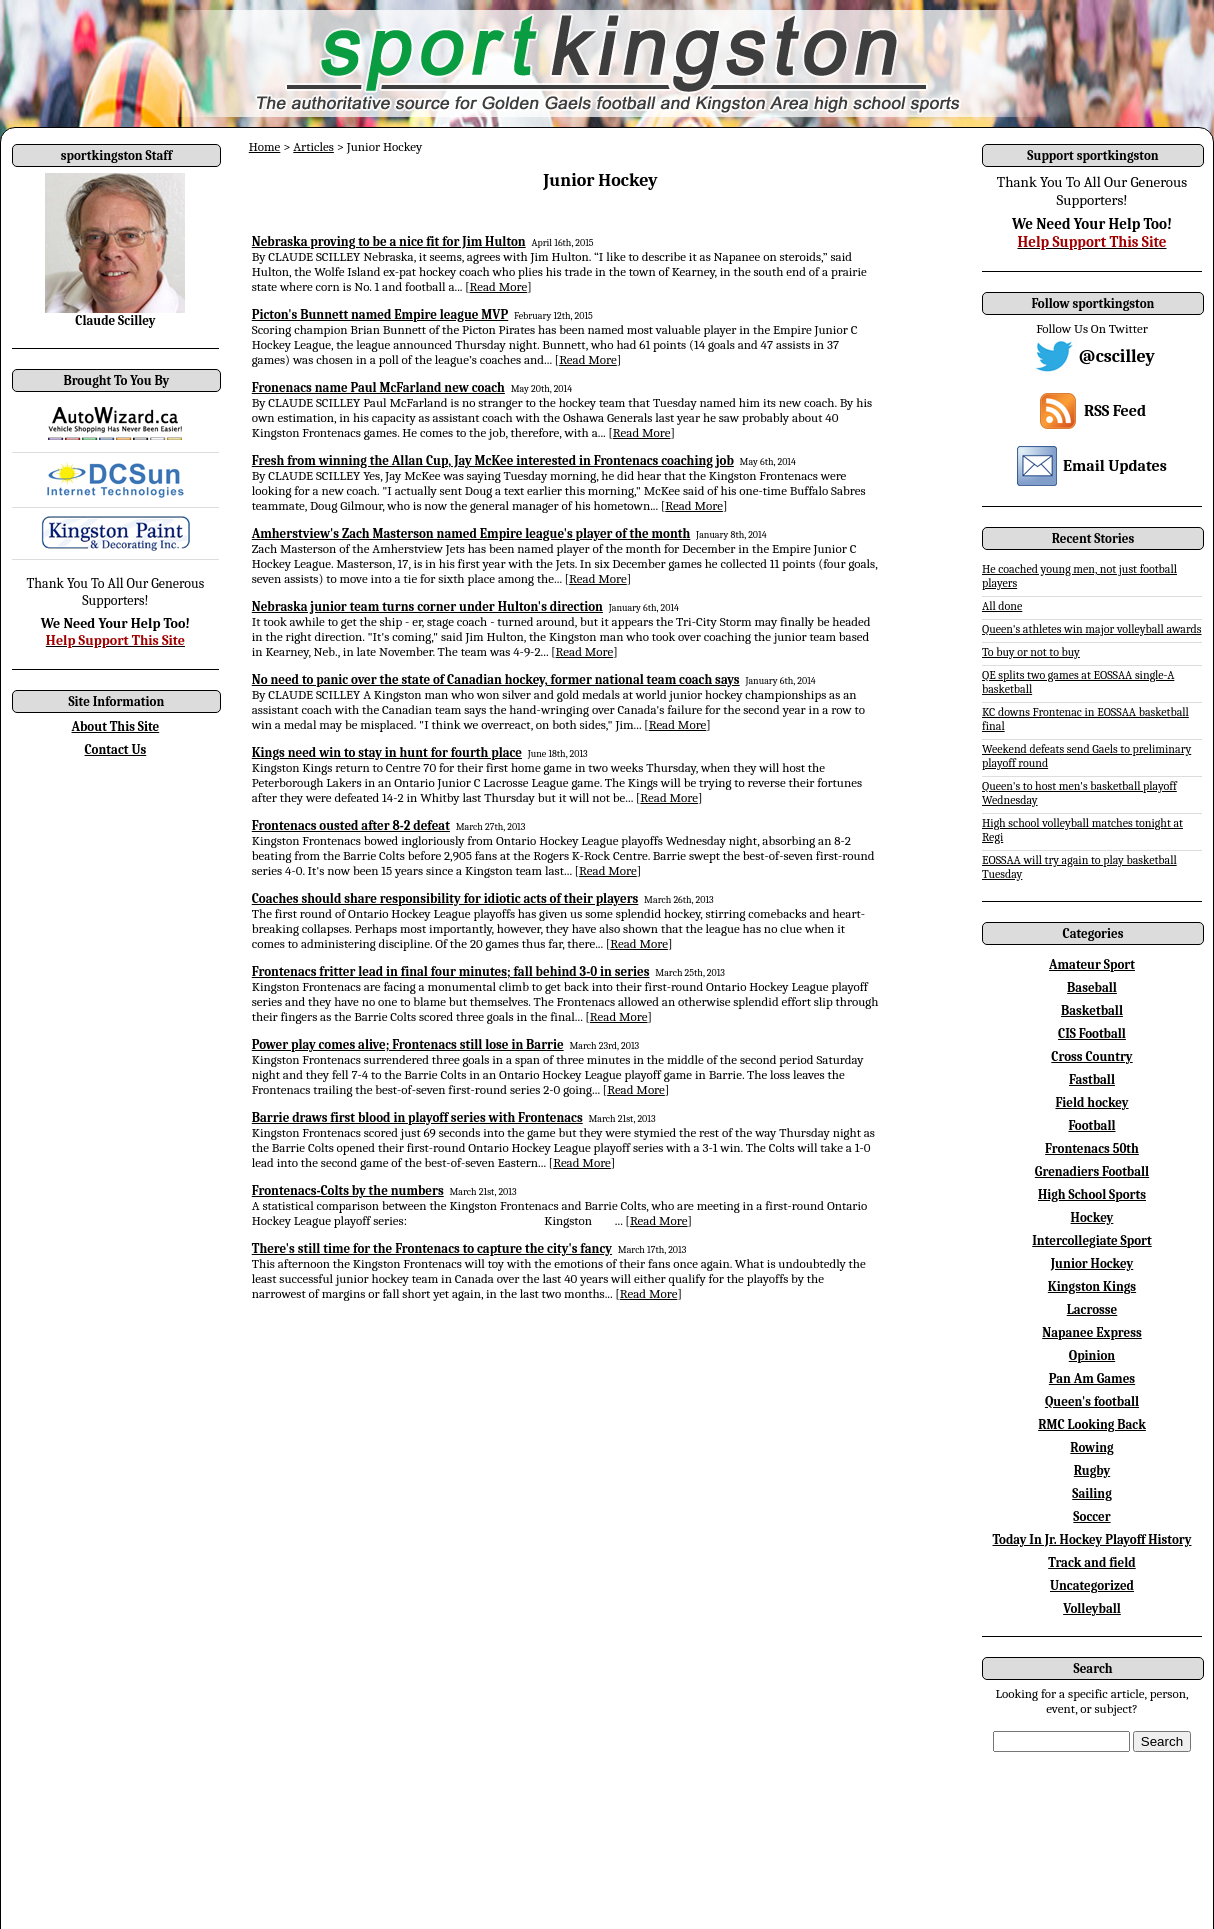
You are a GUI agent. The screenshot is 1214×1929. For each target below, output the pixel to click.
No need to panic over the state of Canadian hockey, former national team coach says (496, 679)
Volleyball (1092, 1608)
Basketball (1092, 1010)
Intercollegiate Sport (1092, 1240)
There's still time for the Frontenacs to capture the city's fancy (432, 1248)
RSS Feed (1115, 411)
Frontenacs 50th (1092, 1148)
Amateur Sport (1092, 964)
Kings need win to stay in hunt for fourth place (387, 752)
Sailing (1092, 1493)
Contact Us (116, 749)
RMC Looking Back (1092, 1424)
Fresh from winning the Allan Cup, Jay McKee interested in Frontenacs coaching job (493, 460)
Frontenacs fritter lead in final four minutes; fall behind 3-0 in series (451, 971)
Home (265, 146)
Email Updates (1115, 466)
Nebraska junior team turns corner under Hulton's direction (427, 606)
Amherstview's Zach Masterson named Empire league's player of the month (471, 533)
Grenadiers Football (1092, 1171)
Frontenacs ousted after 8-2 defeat (351, 825)
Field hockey (1091, 1102)
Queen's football (1092, 1401)
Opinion (1092, 1355)
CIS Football (1092, 1033)
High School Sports (1092, 1194)
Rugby (1092, 1470)
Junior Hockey (1092, 1263)
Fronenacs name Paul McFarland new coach (378, 387)
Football (1091, 1125)
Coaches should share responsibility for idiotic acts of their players (445, 898)
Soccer (1091, 1516)
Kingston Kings (1092, 1286)
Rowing (1091, 1447)
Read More (499, 286)
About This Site (116, 726)
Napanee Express (1092, 1332)
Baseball (1092, 987)
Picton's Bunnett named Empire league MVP (380, 314)
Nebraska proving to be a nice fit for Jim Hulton (389, 241)
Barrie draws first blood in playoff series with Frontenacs (417, 1117)
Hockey (1092, 1217)
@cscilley (1117, 356)
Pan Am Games (1092, 1378)
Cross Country (1091, 1056)
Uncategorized (1092, 1585)
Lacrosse (1092, 1309)
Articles (313, 146)
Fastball (1092, 1079)
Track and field (1092, 1562)
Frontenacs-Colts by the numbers (348, 1190)
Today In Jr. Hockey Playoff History (1092, 1539)
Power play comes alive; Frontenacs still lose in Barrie (408, 1044)
